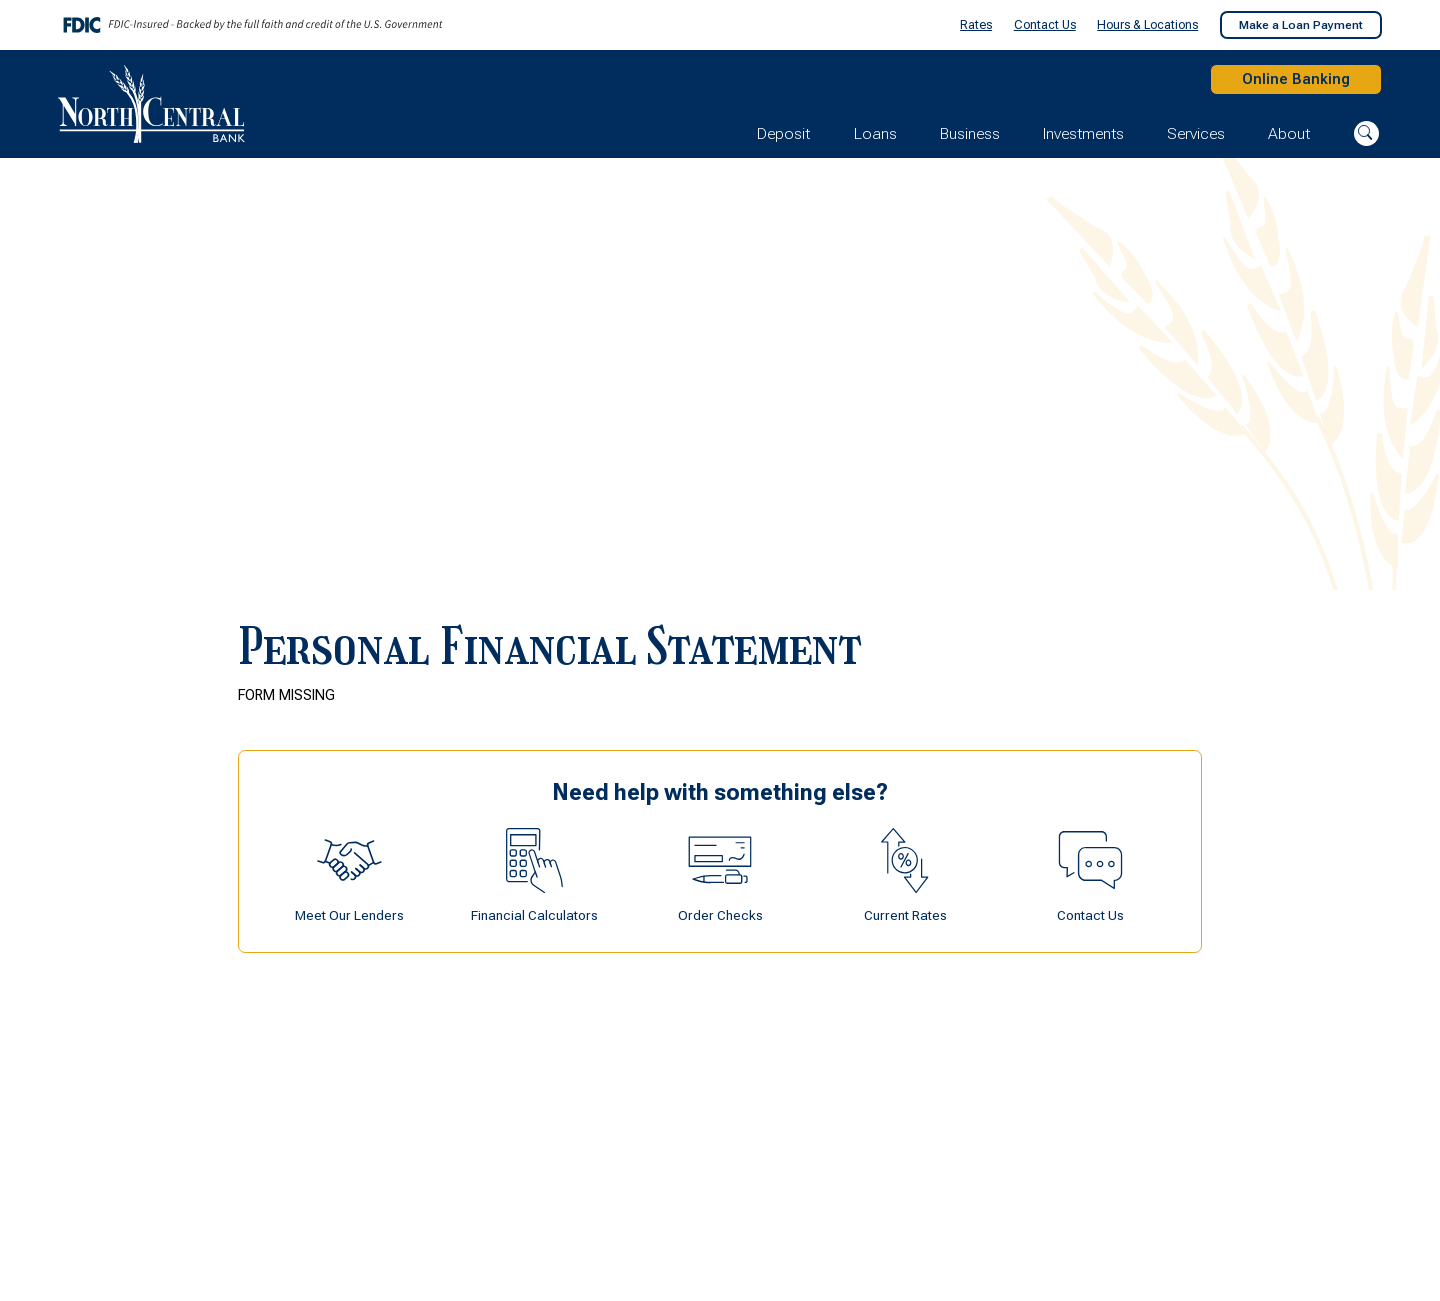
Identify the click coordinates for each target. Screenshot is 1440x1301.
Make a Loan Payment (1301, 25)
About (1289, 138)
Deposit (783, 138)
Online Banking (1288, 81)
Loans (875, 138)
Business (970, 138)
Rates (976, 25)
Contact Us (1045, 25)
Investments (1083, 138)
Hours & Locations (1147, 25)
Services (1196, 138)
